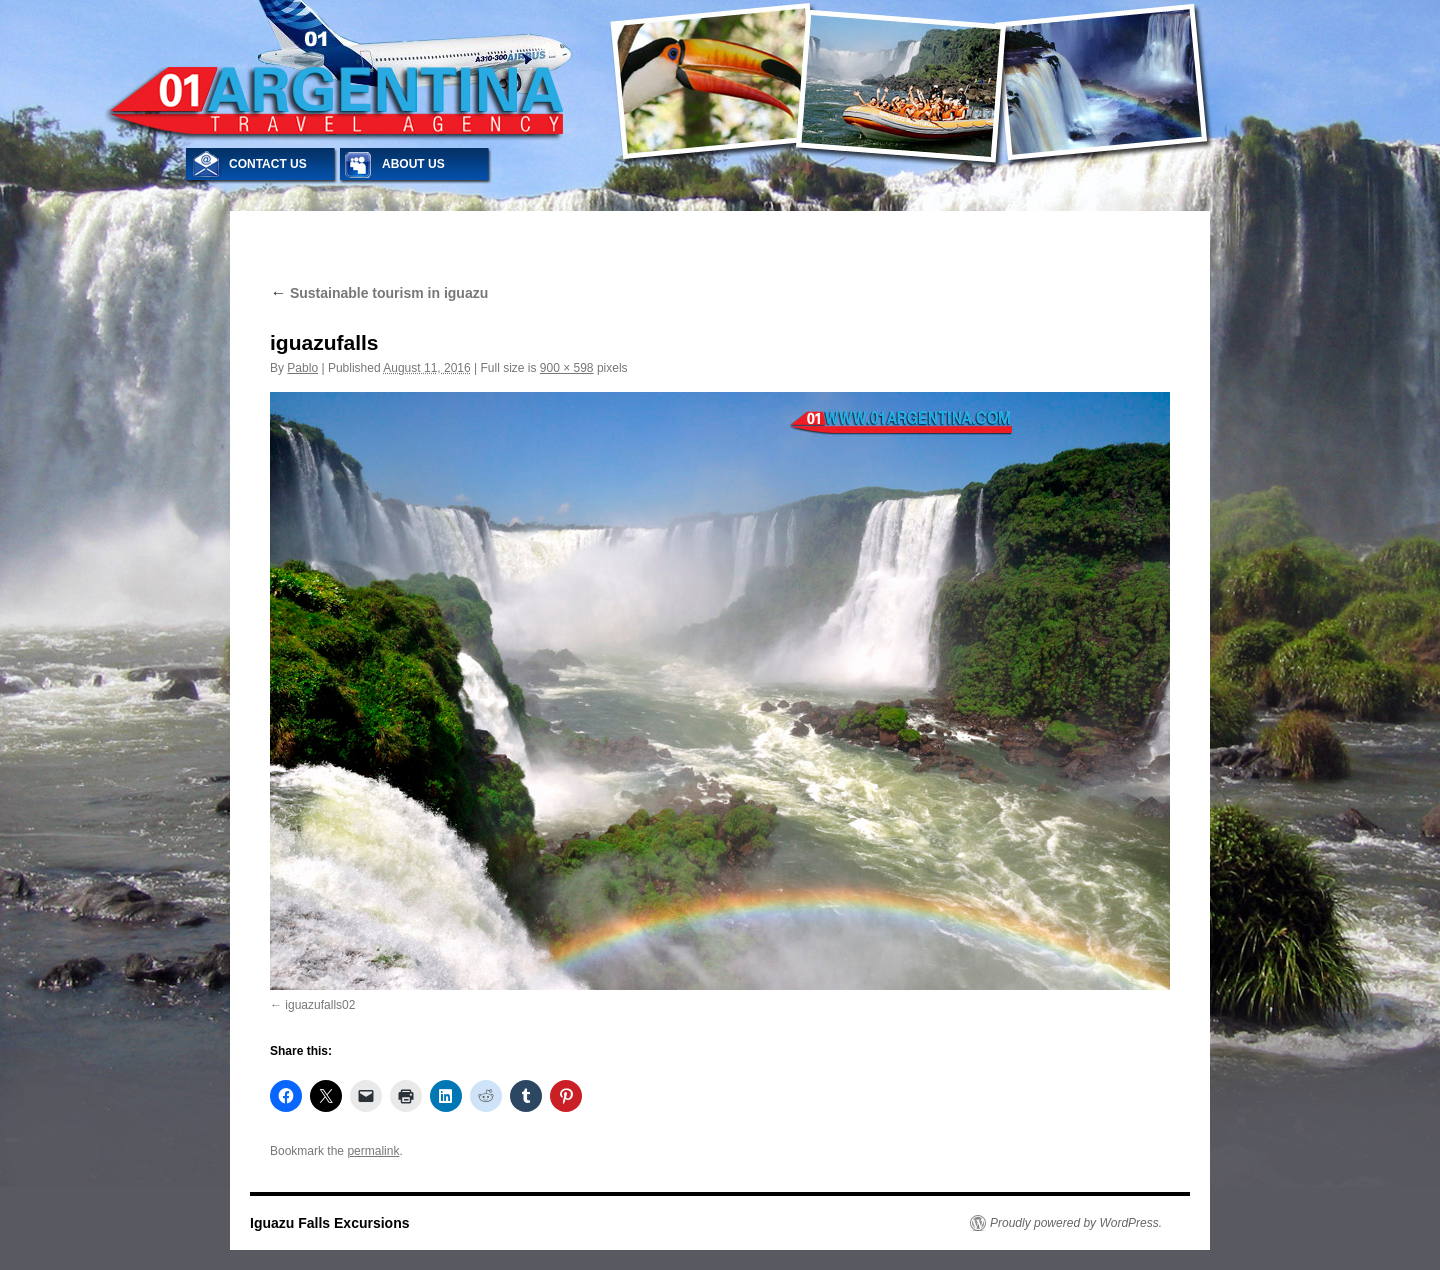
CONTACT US (268, 164)
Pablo (302, 368)
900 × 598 (567, 368)
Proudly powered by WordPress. (1076, 1223)
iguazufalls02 (320, 1005)
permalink (373, 1151)
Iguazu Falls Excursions (330, 1223)
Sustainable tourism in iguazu (379, 293)
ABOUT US (413, 164)
